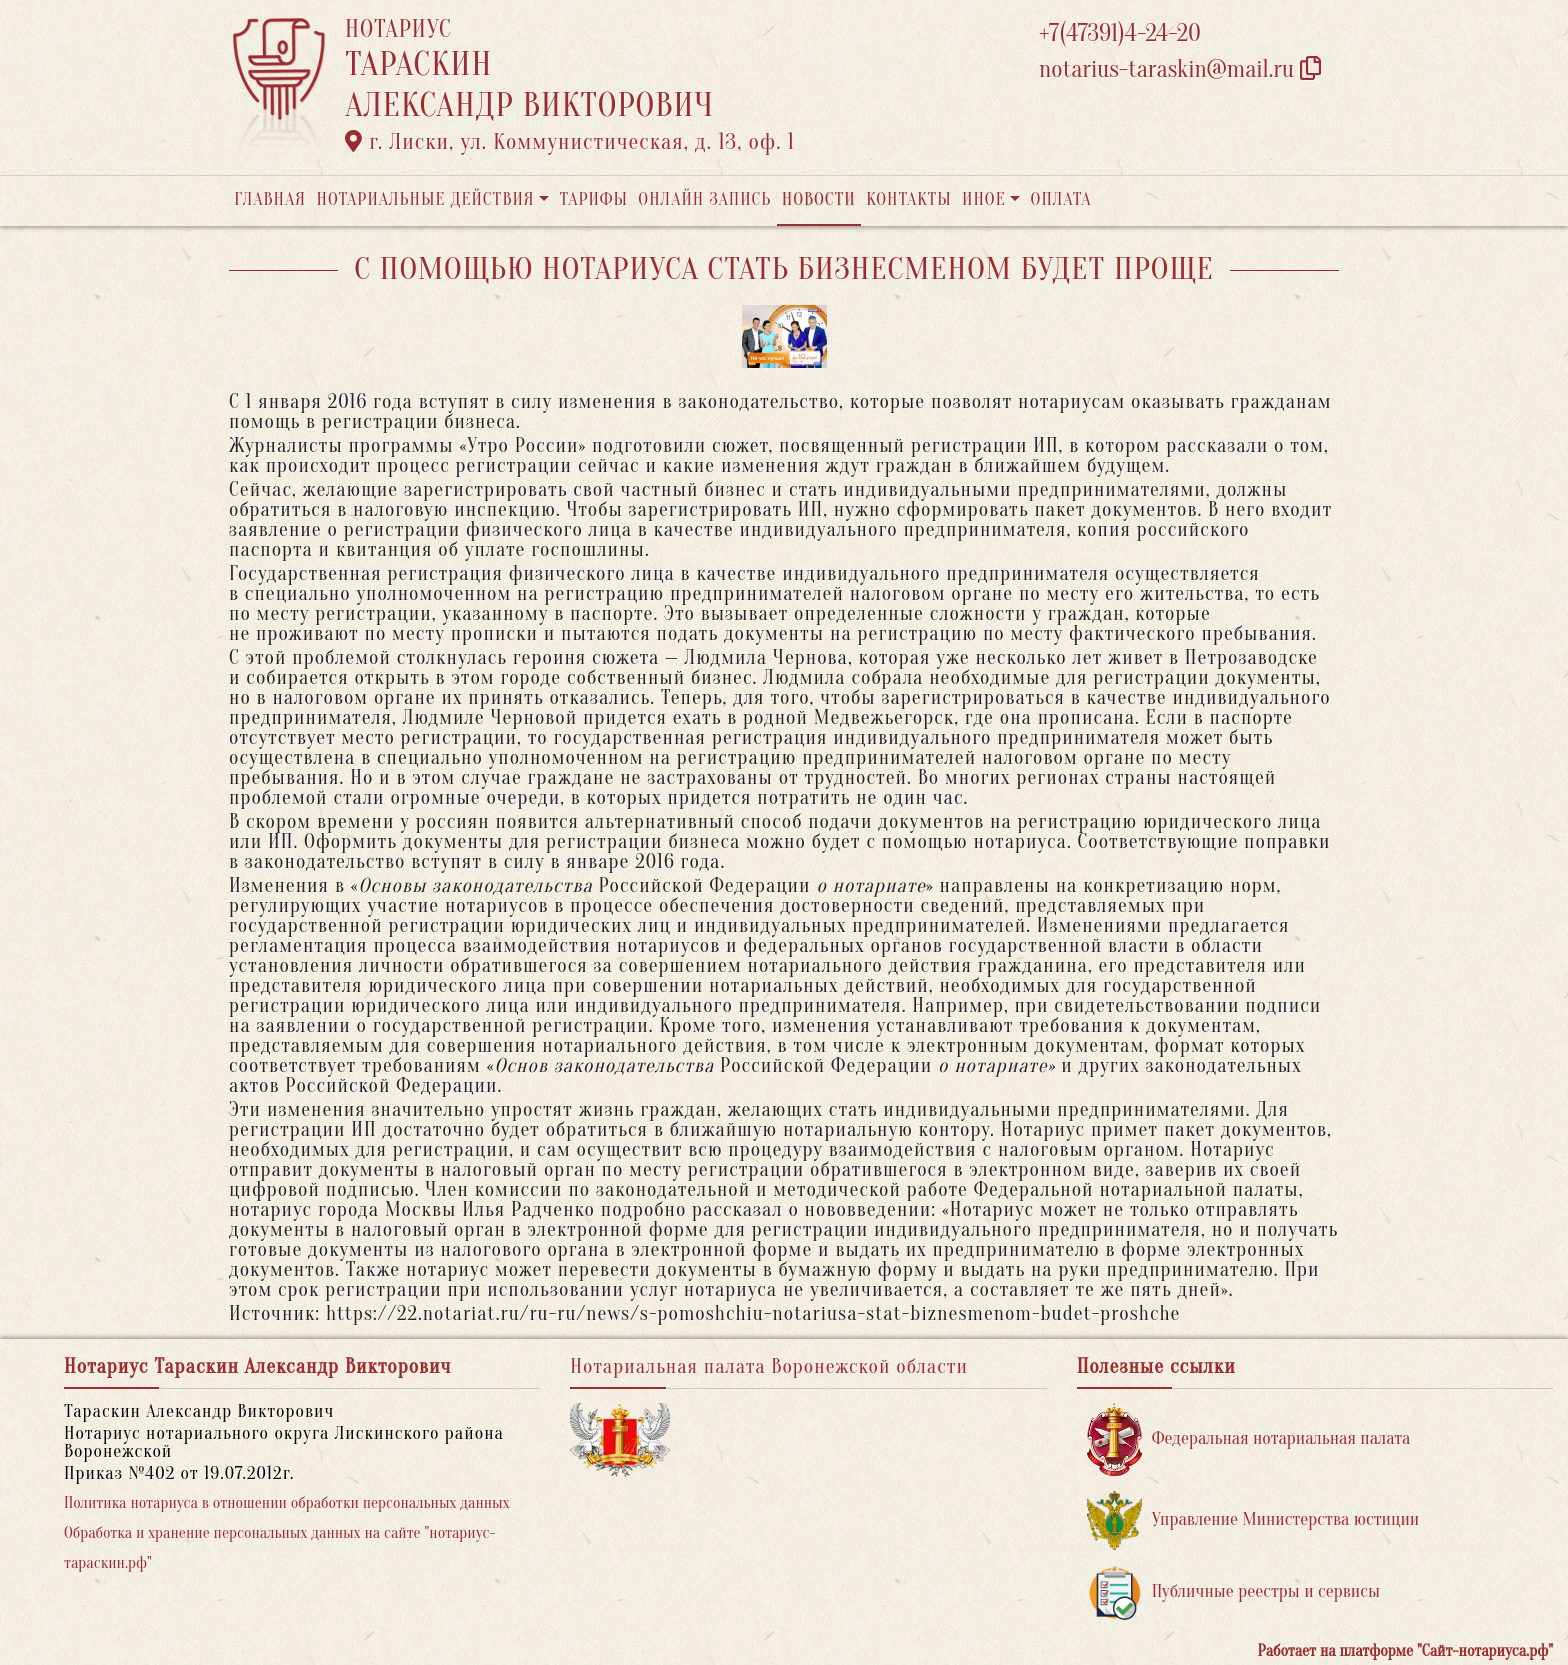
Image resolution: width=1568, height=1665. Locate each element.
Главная (270, 199)
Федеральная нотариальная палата (1249, 1439)
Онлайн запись (704, 199)
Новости (819, 199)
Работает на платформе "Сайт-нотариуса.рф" (1405, 1651)
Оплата (1061, 199)
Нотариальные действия (425, 199)
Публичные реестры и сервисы (1233, 1592)
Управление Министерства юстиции (1253, 1520)
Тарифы (594, 199)
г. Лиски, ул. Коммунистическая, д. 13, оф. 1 (570, 142)
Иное (984, 199)
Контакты (908, 199)
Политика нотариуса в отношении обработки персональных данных (287, 1503)
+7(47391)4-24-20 (1120, 33)
